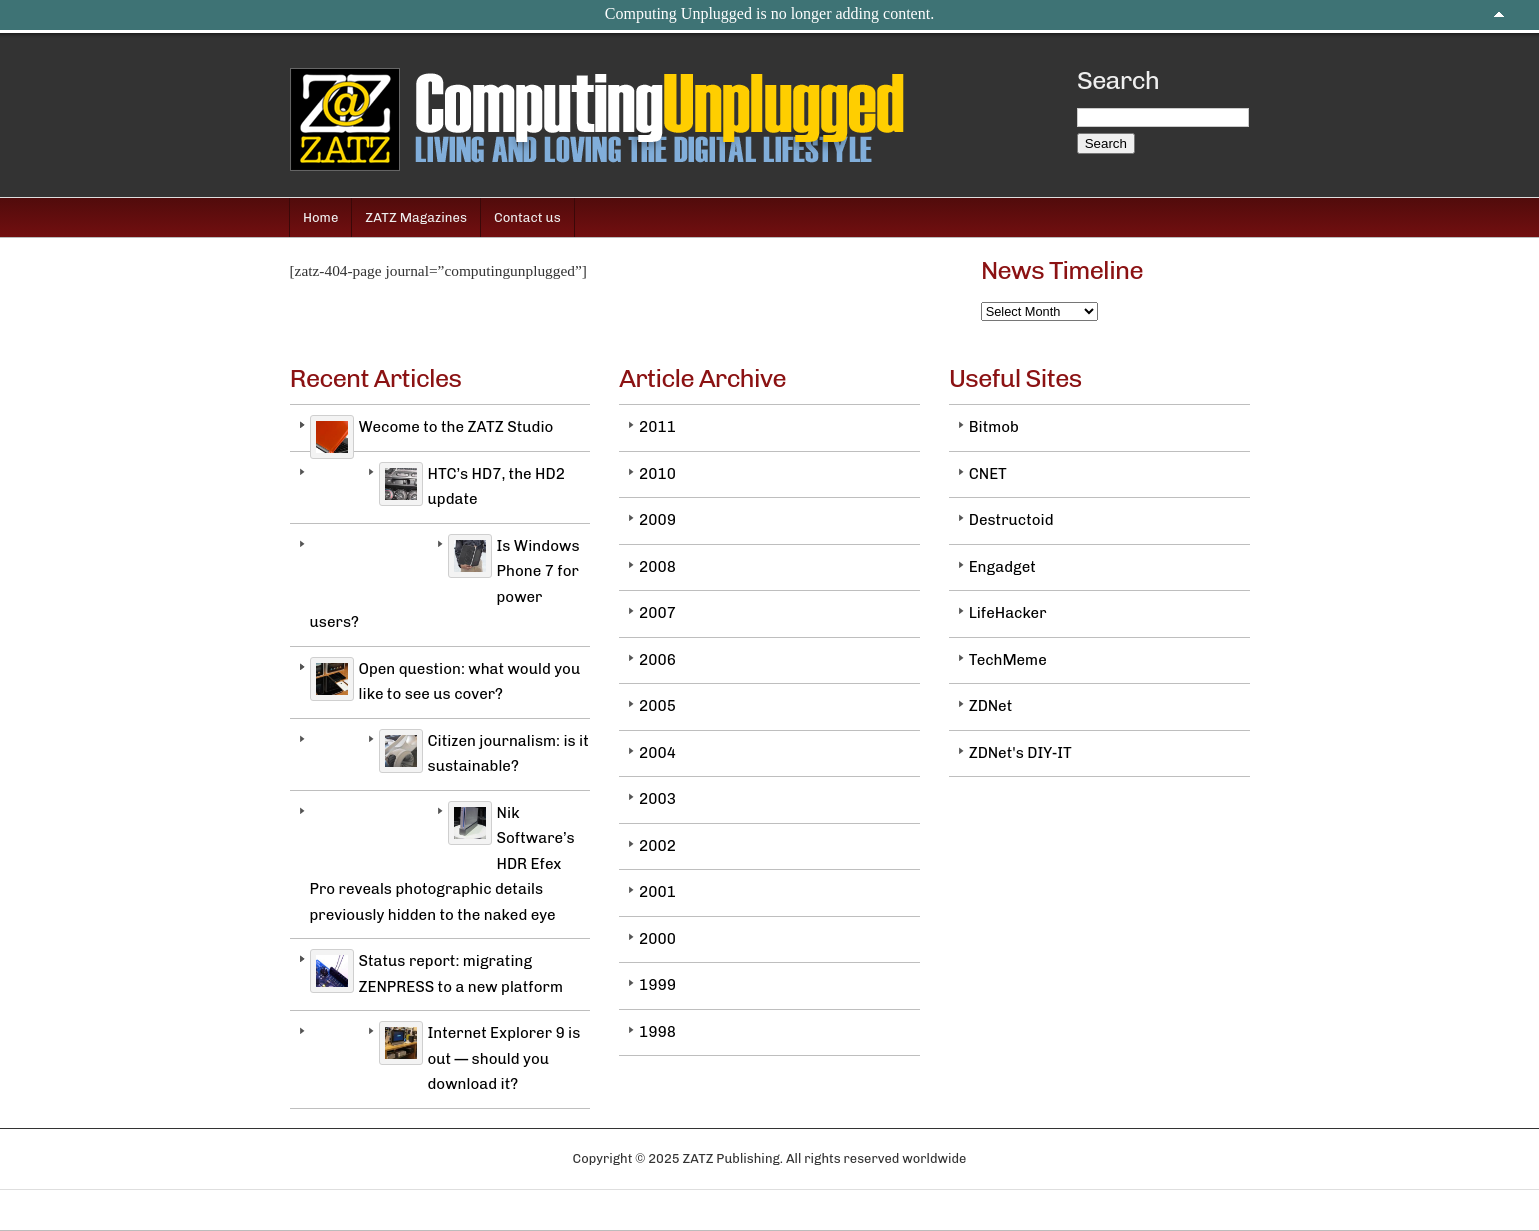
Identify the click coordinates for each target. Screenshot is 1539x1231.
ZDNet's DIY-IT (1020, 753)
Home (320, 217)
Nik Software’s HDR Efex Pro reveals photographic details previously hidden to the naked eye (442, 864)
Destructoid (1011, 520)
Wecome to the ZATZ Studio (456, 427)
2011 (657, 427)
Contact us (527, 217)
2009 (657, 520)
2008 (657, 567)
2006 (657, 660)
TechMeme (1008, 660)
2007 (657, 613)
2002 (657, 846)
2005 (657, 706)
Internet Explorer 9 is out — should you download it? (504, 1058)
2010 (657, 474)
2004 (657, 753)
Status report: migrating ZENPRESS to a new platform (461, 974)
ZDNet (991, 706)
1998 (657, 1032)
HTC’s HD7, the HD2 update (496, 487)
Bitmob (994, 427)
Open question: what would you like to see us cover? (470, 682)
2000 (657, 939)
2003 (657, 799)
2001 (657, 892)
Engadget (1002, 567)
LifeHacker (1008, 613)
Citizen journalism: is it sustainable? (508, 754)
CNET (988, 474)
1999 (657, 985)
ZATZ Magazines (416, 217)
